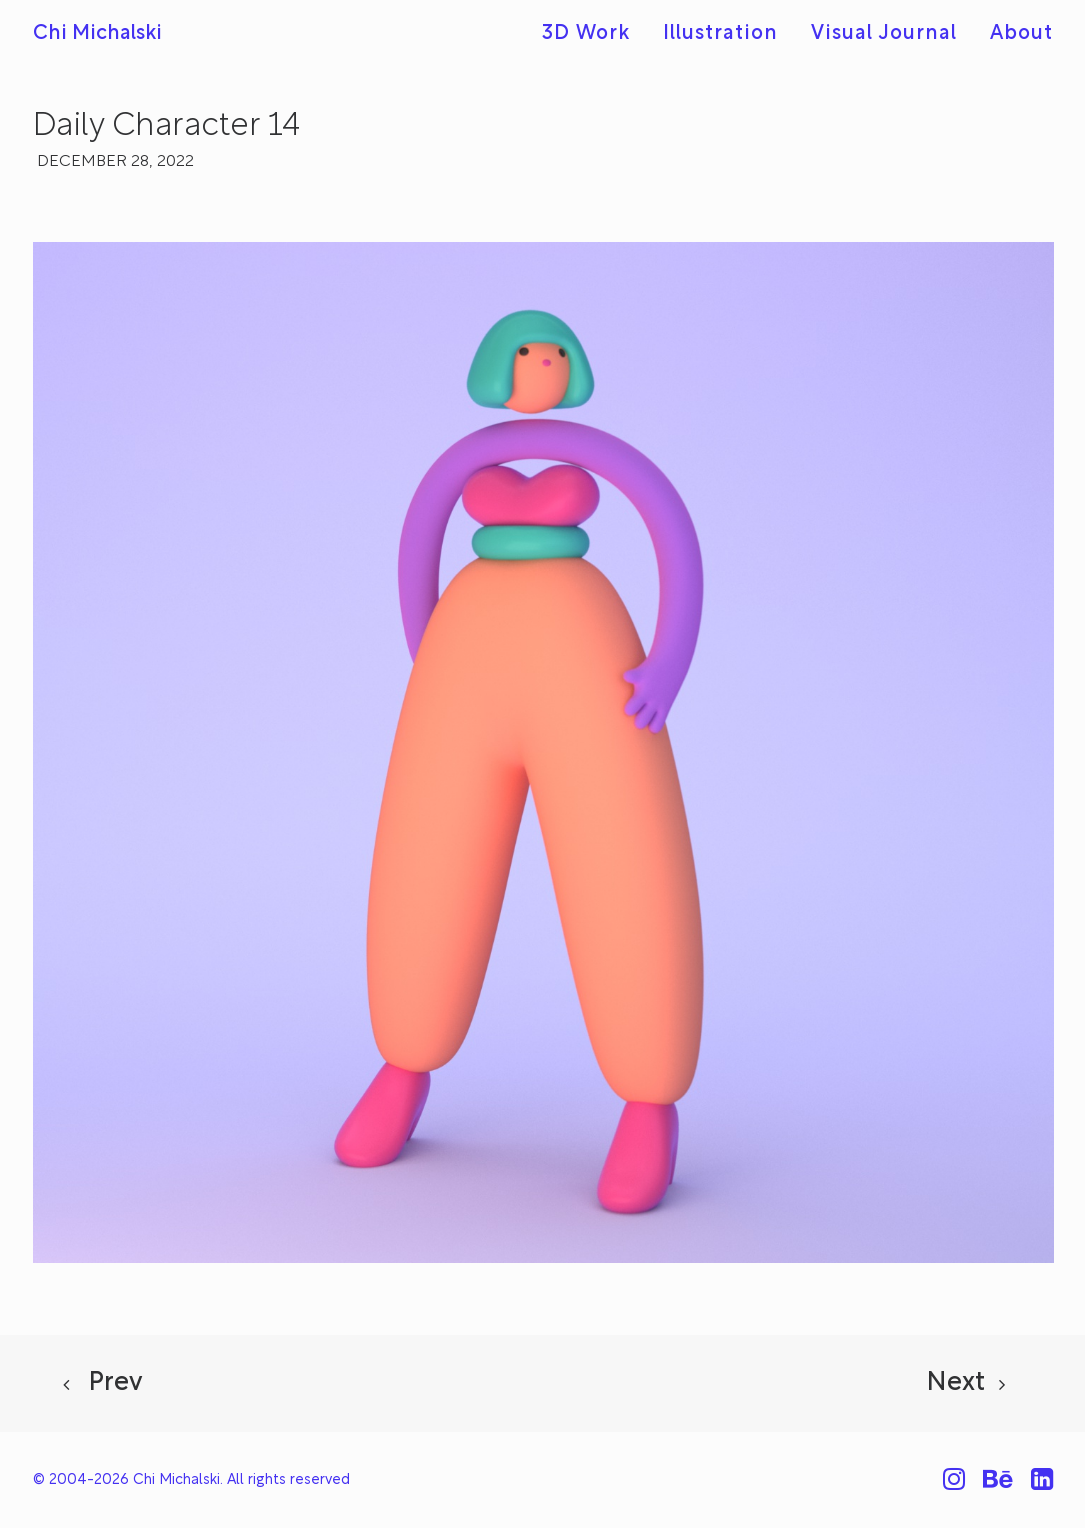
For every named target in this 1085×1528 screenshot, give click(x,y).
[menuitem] (593, 34)
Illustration (720, 34)
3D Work (586, 34)
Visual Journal (884, 34)
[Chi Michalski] (97, 34)
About (1021, 34)
